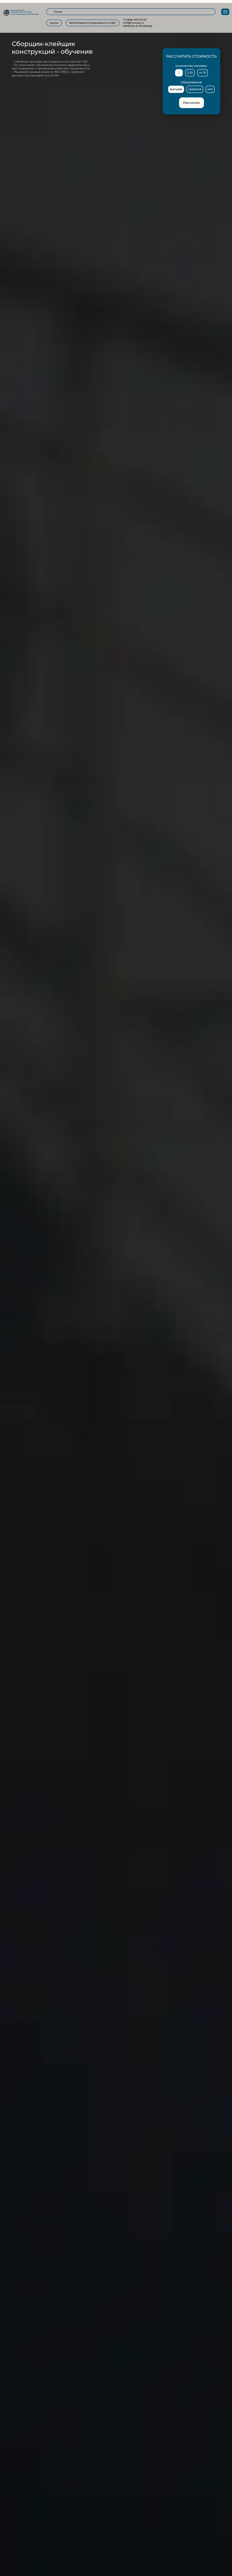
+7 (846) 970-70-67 (135, 19)
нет (210, 89)
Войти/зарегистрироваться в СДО (92, 22)
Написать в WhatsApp (137, 26)
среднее (194, 89)
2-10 (190, 72)
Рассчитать (191, 102)
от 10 (202, 72)
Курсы (54, 22)
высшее (176, 89)
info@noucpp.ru (133, 22)
